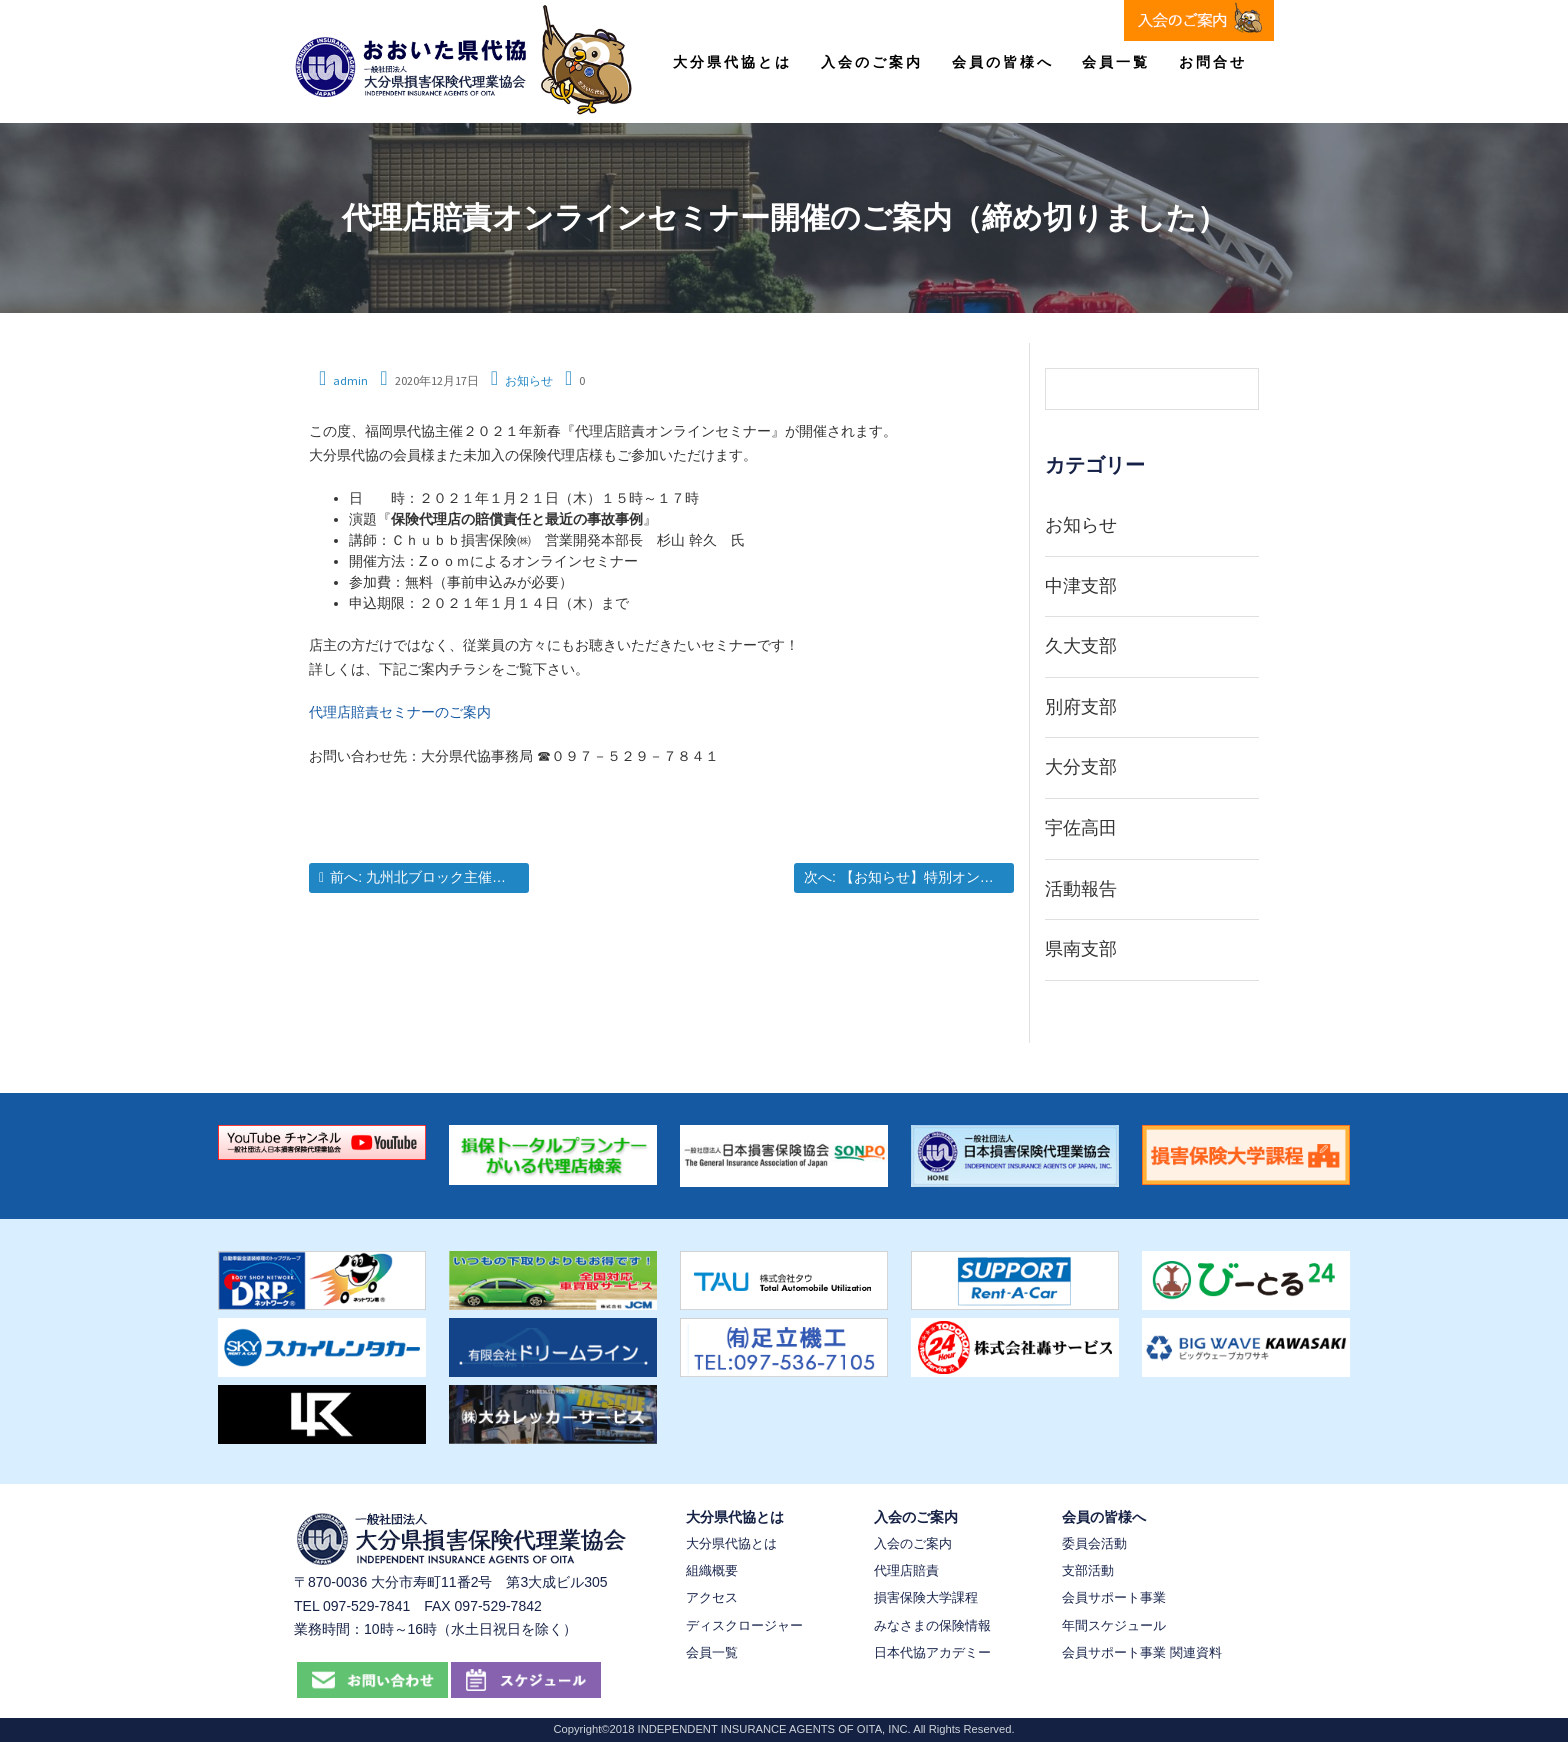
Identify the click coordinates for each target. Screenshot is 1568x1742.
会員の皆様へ (1003, 62)
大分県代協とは (732, 62)
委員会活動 (1094, 1543)
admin (350, 380)
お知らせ (529, 380)
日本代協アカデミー (932, 1652)
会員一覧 (1116, 62)
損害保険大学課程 (926, 1597)
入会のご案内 (872, 62)
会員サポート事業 (1114, 1597)
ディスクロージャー (744, 1625)
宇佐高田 (1081, 828)
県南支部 (1081, 949)
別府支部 (1081, 707)
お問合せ (1213, 62)
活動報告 (1081, 889)
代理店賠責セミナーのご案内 (400, 712)
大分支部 (1081, 767)
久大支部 (1081, 646)
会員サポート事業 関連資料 (1142, 1652)
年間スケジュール (1114, 1625)
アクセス (712, 1597)
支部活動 (1088, 1570)
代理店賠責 (906, 1570)
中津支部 (1081, 586)
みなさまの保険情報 (932, 1625)
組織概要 (712, 1570)
